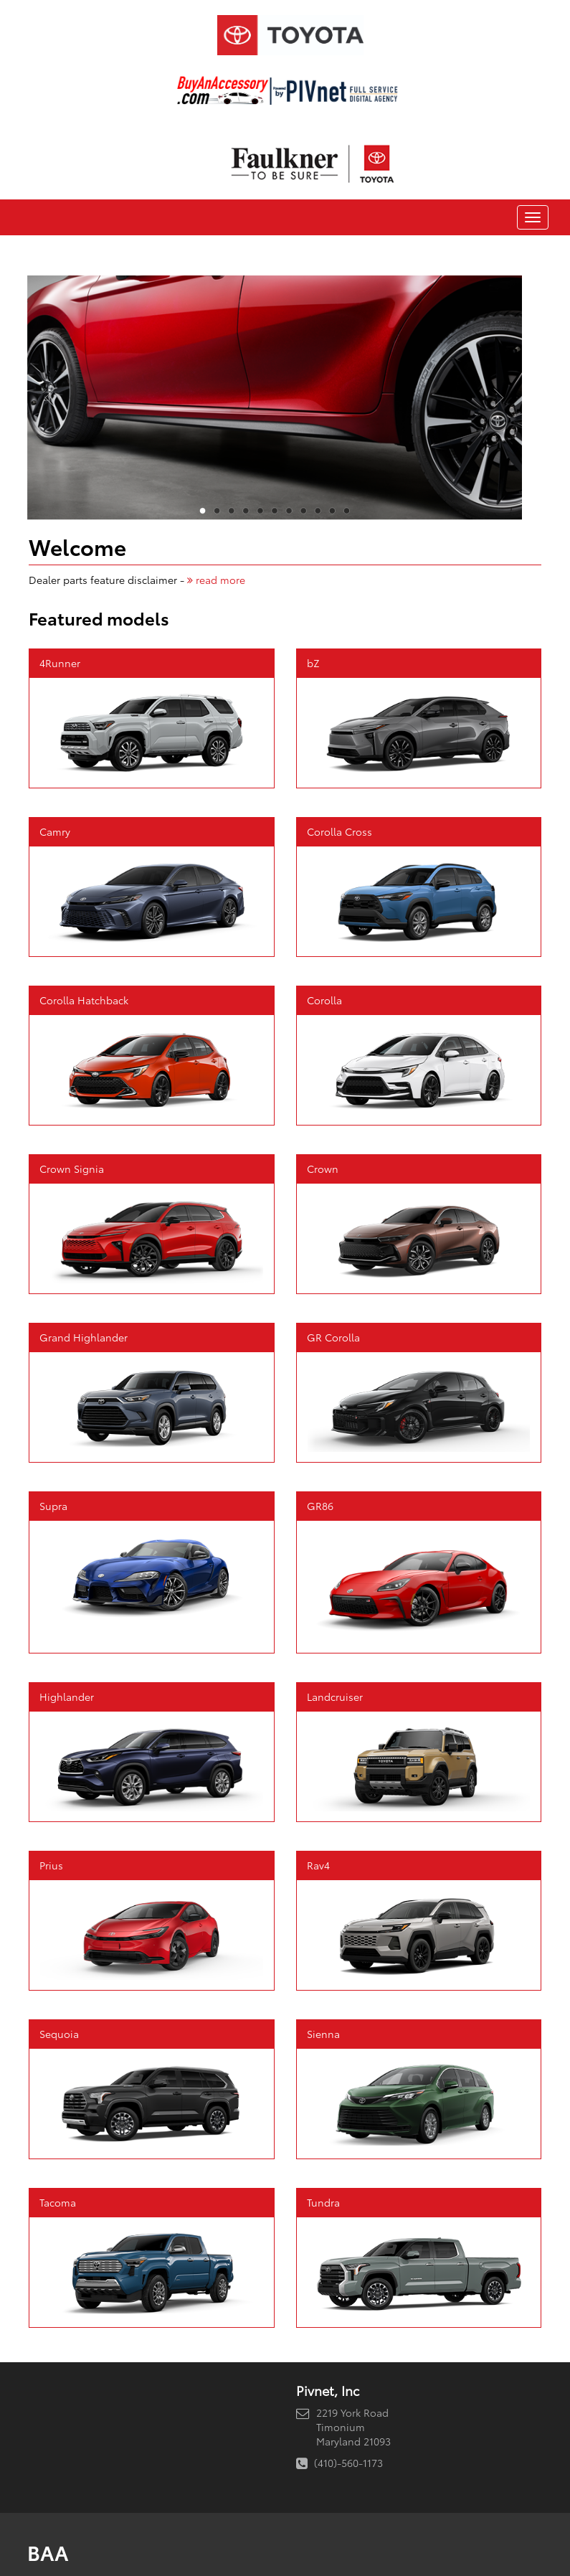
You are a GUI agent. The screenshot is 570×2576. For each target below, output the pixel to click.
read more (216, 579)
